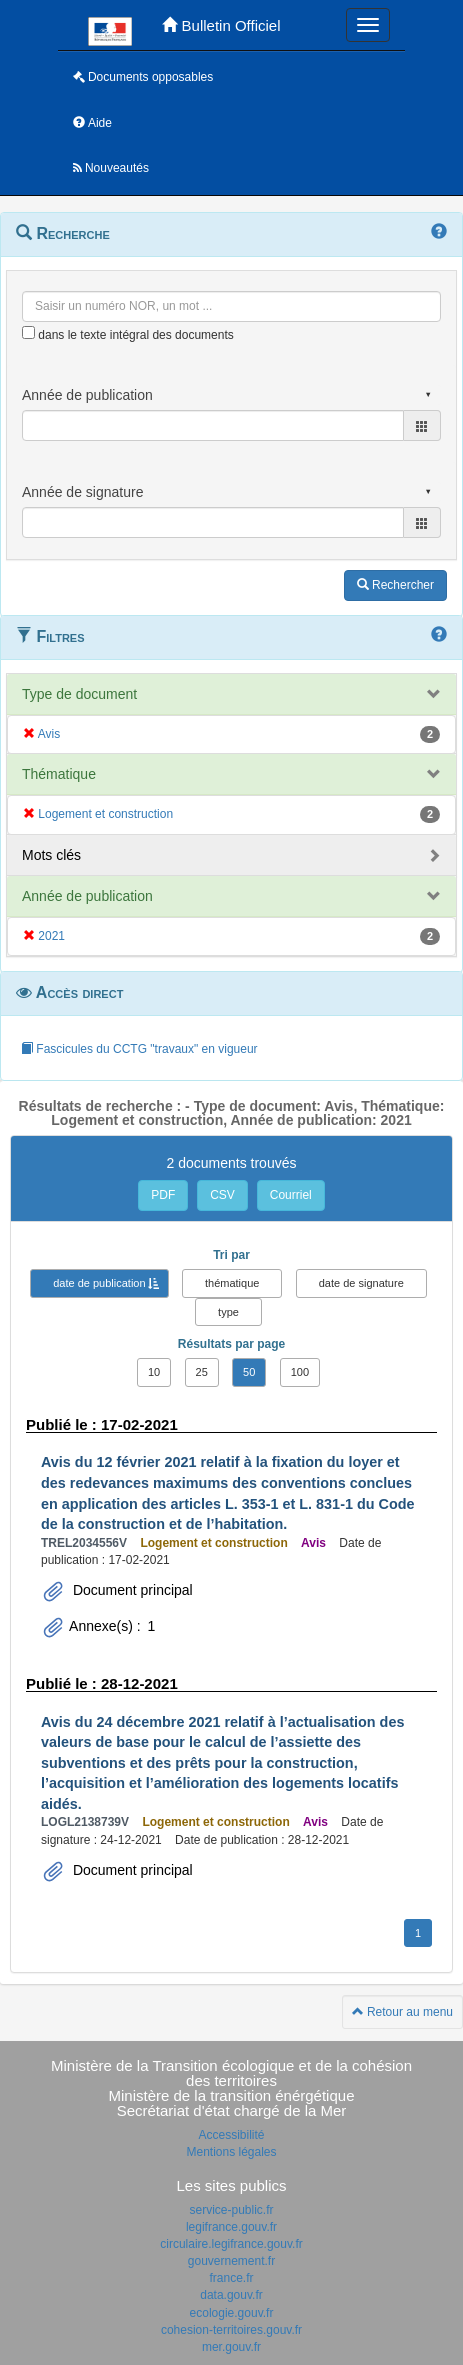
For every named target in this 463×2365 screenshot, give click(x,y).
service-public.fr (231, 2210)
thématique (232, 1283)
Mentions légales (231, 2152)
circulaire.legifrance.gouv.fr (231, 2244)
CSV (222, 1195)
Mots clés (51, 855)
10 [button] (154, 1372)
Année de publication (87, 896)
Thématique (59, 774)
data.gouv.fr (231, 2295)
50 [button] (249, 1372)
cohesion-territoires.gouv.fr (231, 2330)
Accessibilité (231, 2135)
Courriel (291, 1195)
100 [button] (300, 1372)
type (228, 1312)
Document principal (131, 1590)
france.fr (231, 2278)
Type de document (79, 694)
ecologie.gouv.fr (232, 2313)
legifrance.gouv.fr (231, 2227)
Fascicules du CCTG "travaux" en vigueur (139, 1049)
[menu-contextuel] (28, 332)
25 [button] (202, 1372)
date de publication (99, 1283)
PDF (163, 1195)
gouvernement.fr (231, 2261)
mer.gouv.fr (231, 2347)
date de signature (361, 1283)
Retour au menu (402, 2012)
